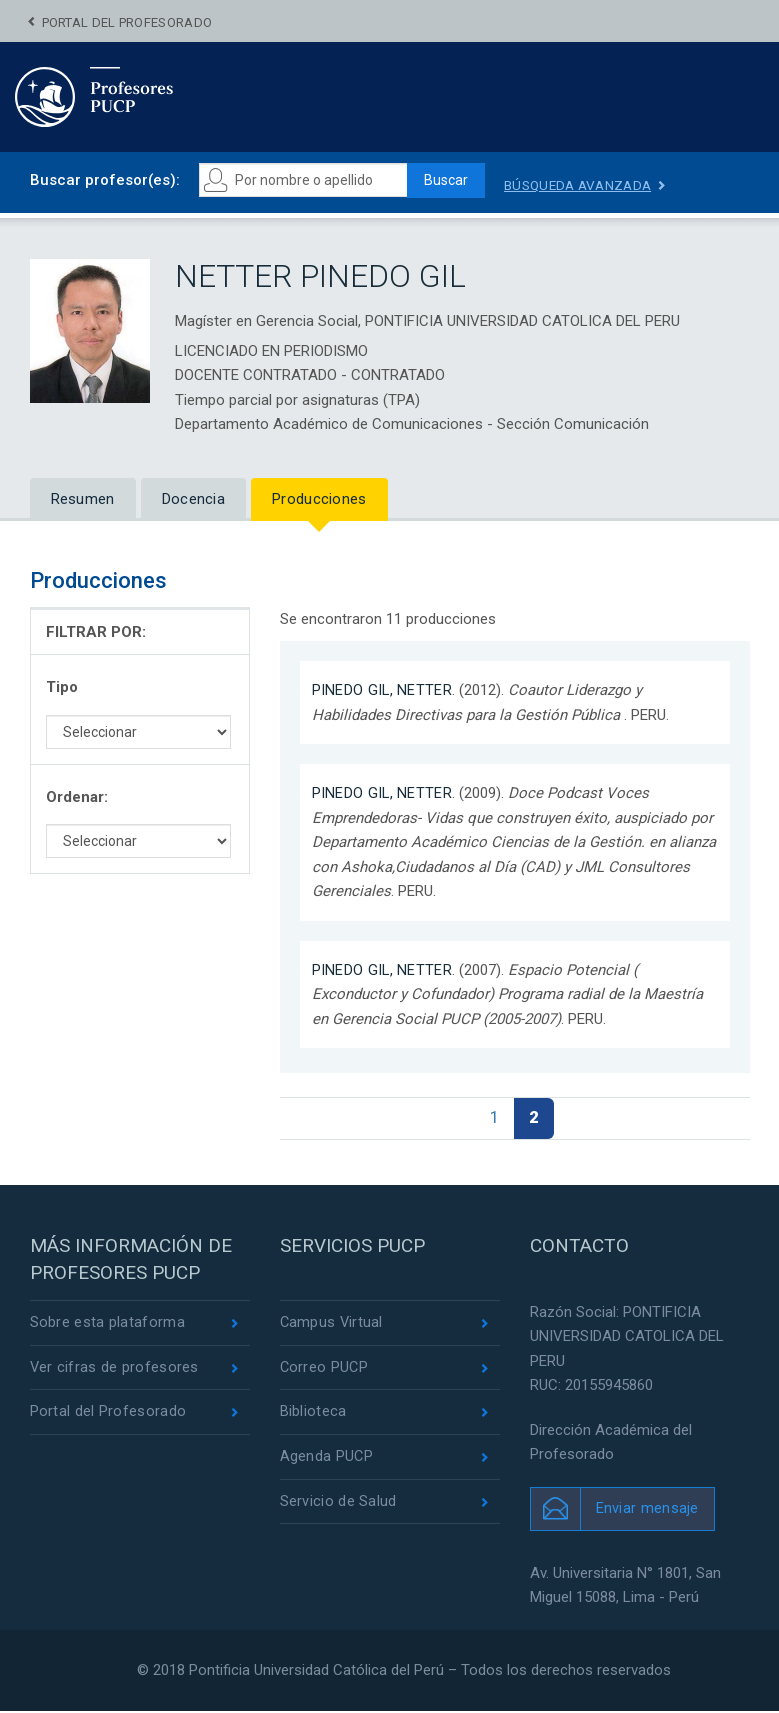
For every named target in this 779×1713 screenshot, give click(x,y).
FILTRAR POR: (96, 632)
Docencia (193, 499)
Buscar (450, 181)
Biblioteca (313, 1416)
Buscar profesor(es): (105, 180)
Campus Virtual (332, 1325)
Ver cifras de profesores (115, 1371)
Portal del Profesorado (127, 22)
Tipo (62, 688)
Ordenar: (77, 797)
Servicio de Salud (338, 1507)
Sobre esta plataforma (107, 1325)
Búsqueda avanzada (589, 185)
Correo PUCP (325, 1371)
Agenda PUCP (327, 1462)
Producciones (319, 499)
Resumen (83, 499)
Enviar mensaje (647, 1510)
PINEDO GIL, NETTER (382, 691)
